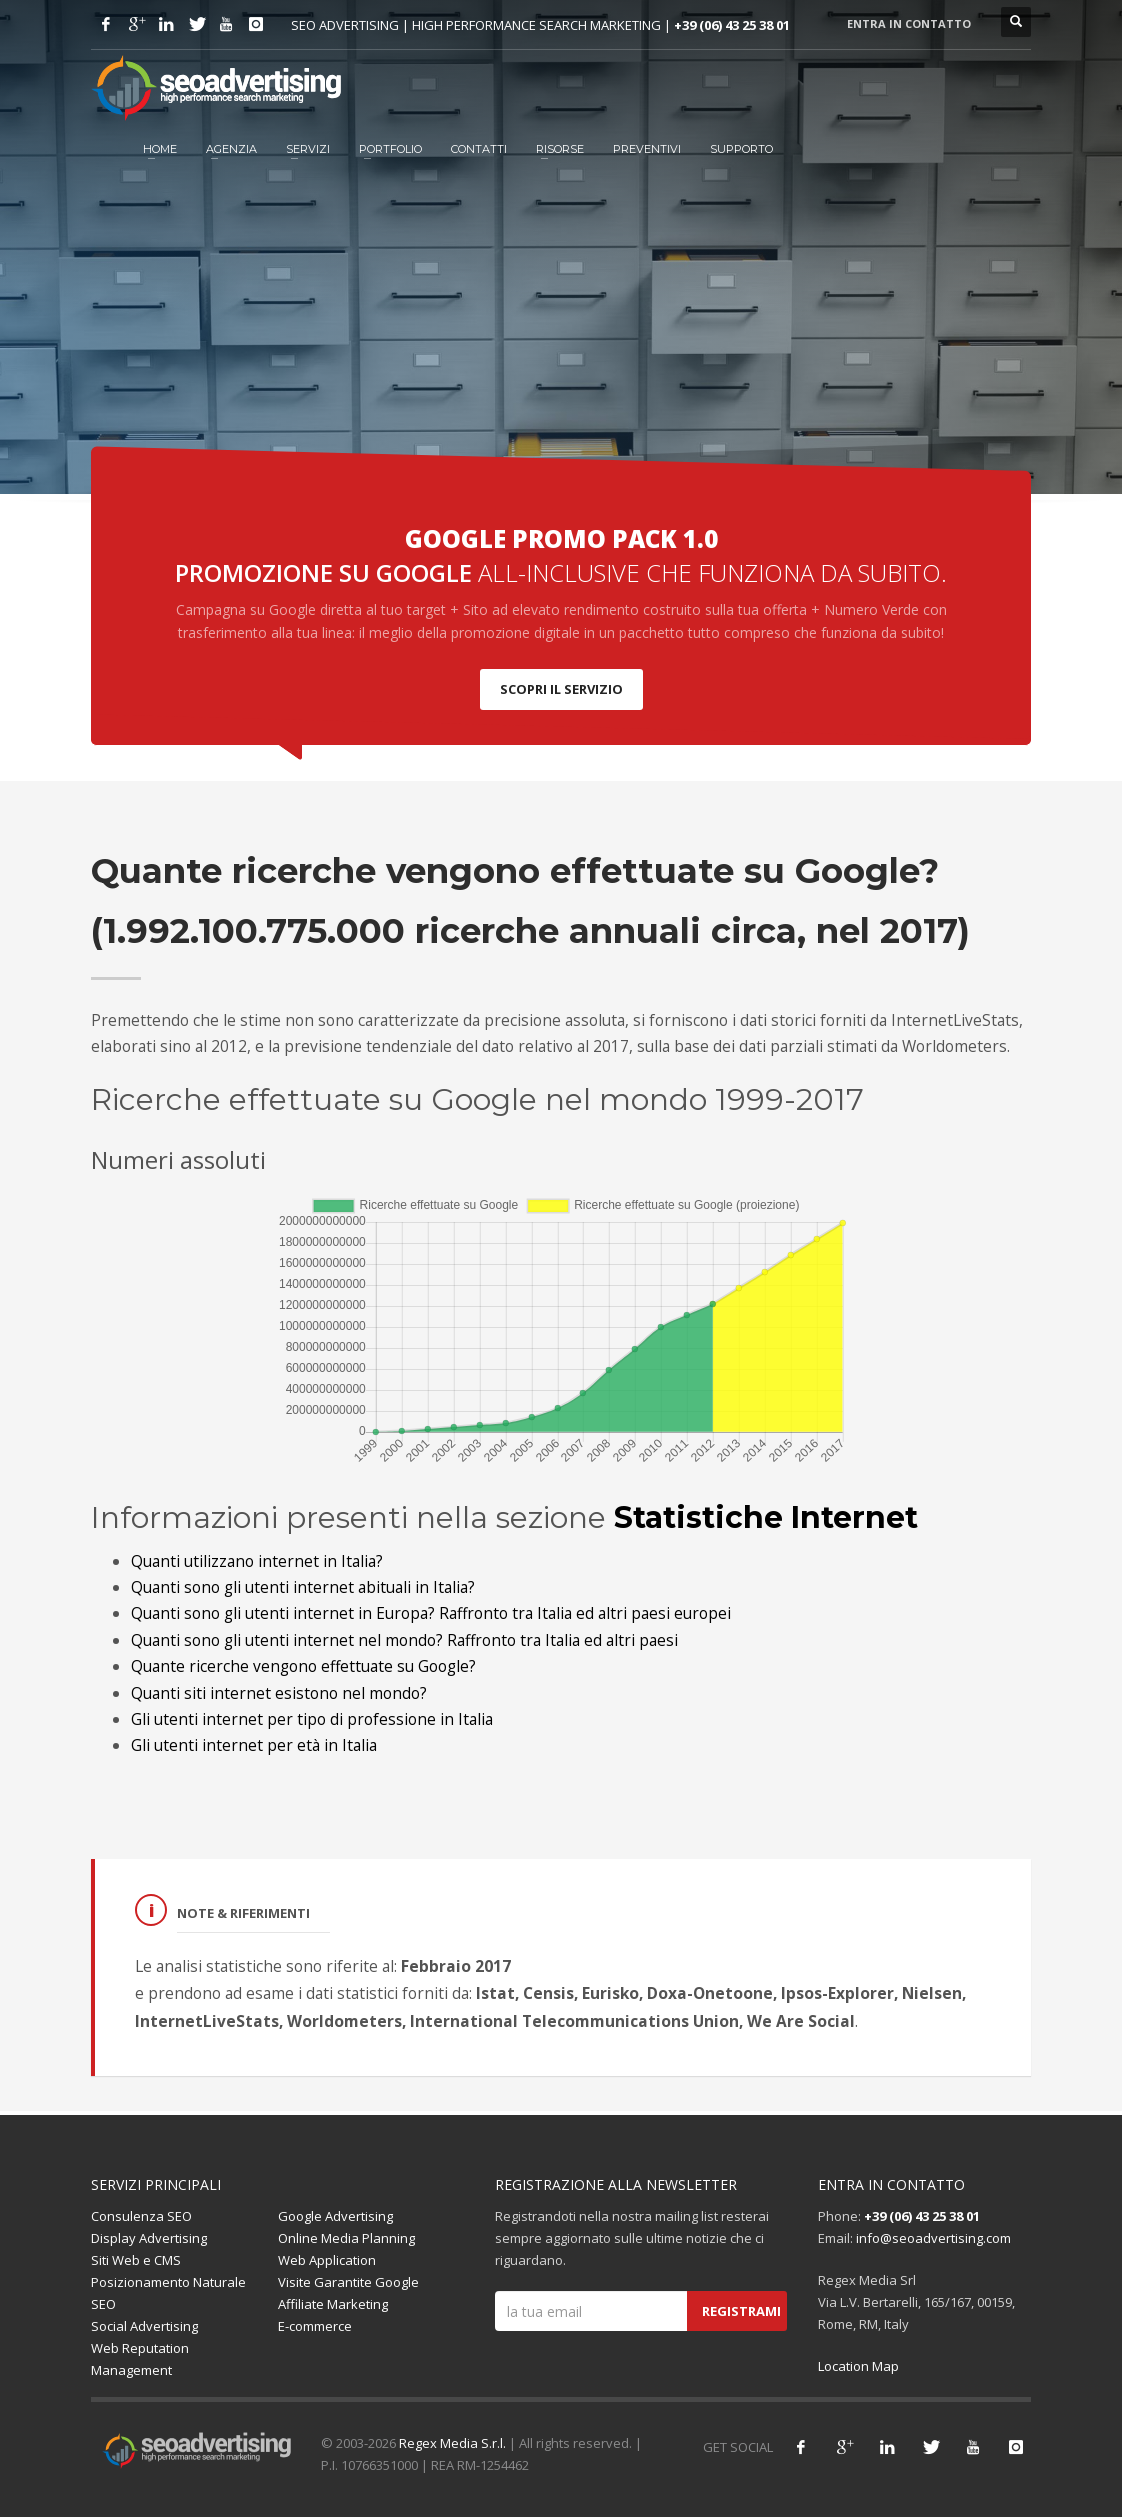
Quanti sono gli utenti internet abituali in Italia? (303, 1587)
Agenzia (231, 149)
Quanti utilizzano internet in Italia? (257, 1561)
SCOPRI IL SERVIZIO (561, 689)
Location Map (858, 2366)
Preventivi (647, 149)
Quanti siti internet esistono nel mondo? (279, 1693)
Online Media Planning (346, 2238)
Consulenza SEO (141, 2216)
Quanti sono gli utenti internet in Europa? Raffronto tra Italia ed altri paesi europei (431, 1613)
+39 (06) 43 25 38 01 (732, 25)
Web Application (327, 2260)
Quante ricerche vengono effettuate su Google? (303, 1666)
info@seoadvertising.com (933, 2238)
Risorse (560, 149)
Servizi (308, 149)
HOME (160, 149)
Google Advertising (335, 2216)
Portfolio (390, 149)
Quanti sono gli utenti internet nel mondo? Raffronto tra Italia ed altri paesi (404, 1640)
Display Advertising (149, 2238)
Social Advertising (144, 2326)
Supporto (741, 149)
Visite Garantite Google (348, 2282)
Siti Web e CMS (136, 2260)
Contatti (479, 149)
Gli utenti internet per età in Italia (254, 1745)
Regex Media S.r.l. (452, 2443)
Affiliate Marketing (333, 2304)
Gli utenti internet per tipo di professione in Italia (312, 1719)
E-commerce (315, 2326)
